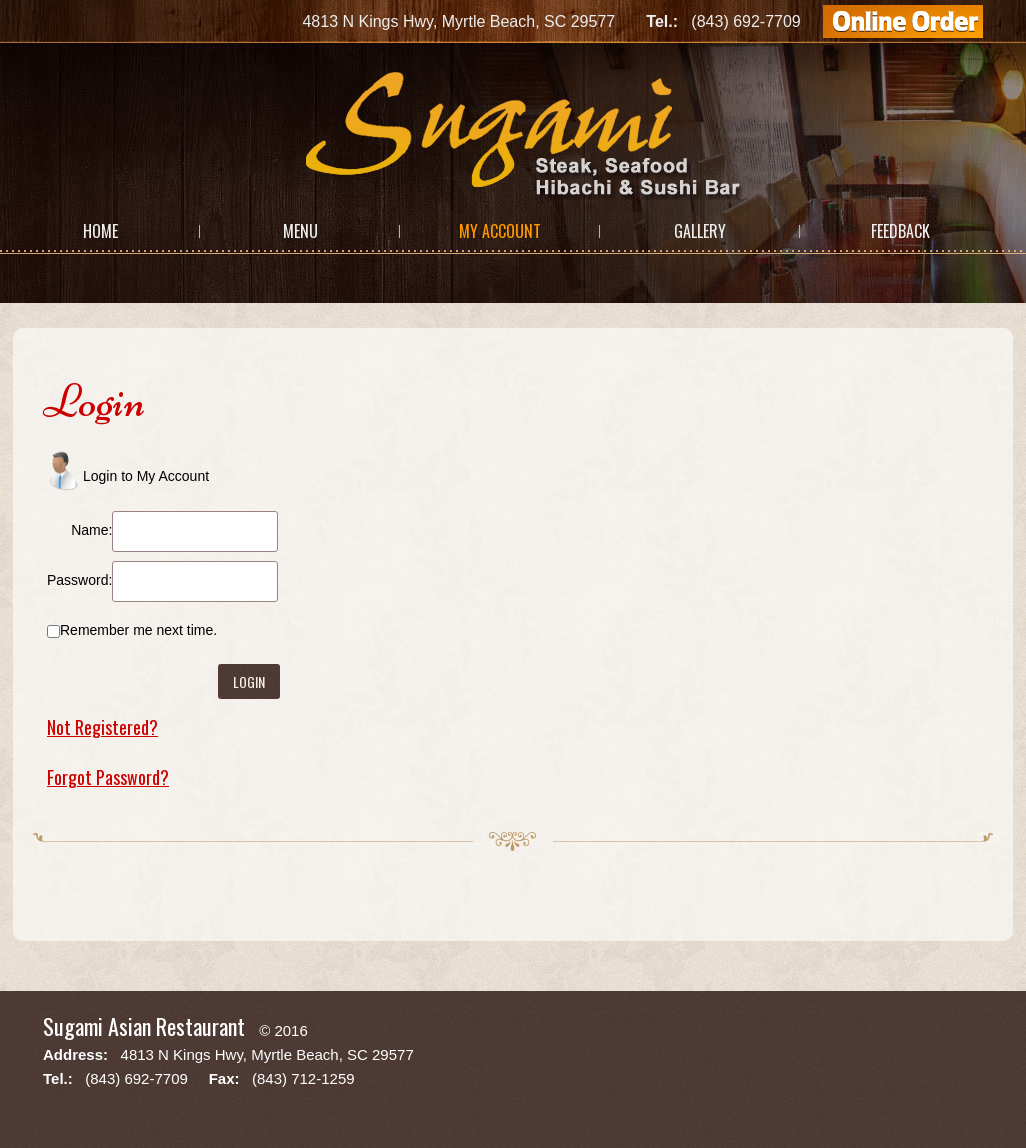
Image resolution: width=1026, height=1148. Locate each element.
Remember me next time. (138, 630)
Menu (300, 231)
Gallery (700, 231)
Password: (79, 580)
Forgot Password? (108, 777)
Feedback (900, 231)
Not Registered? (102, 727)
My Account (500, 231)
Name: (91, 530)
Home (100, 231)
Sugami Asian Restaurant (144, 1026)
